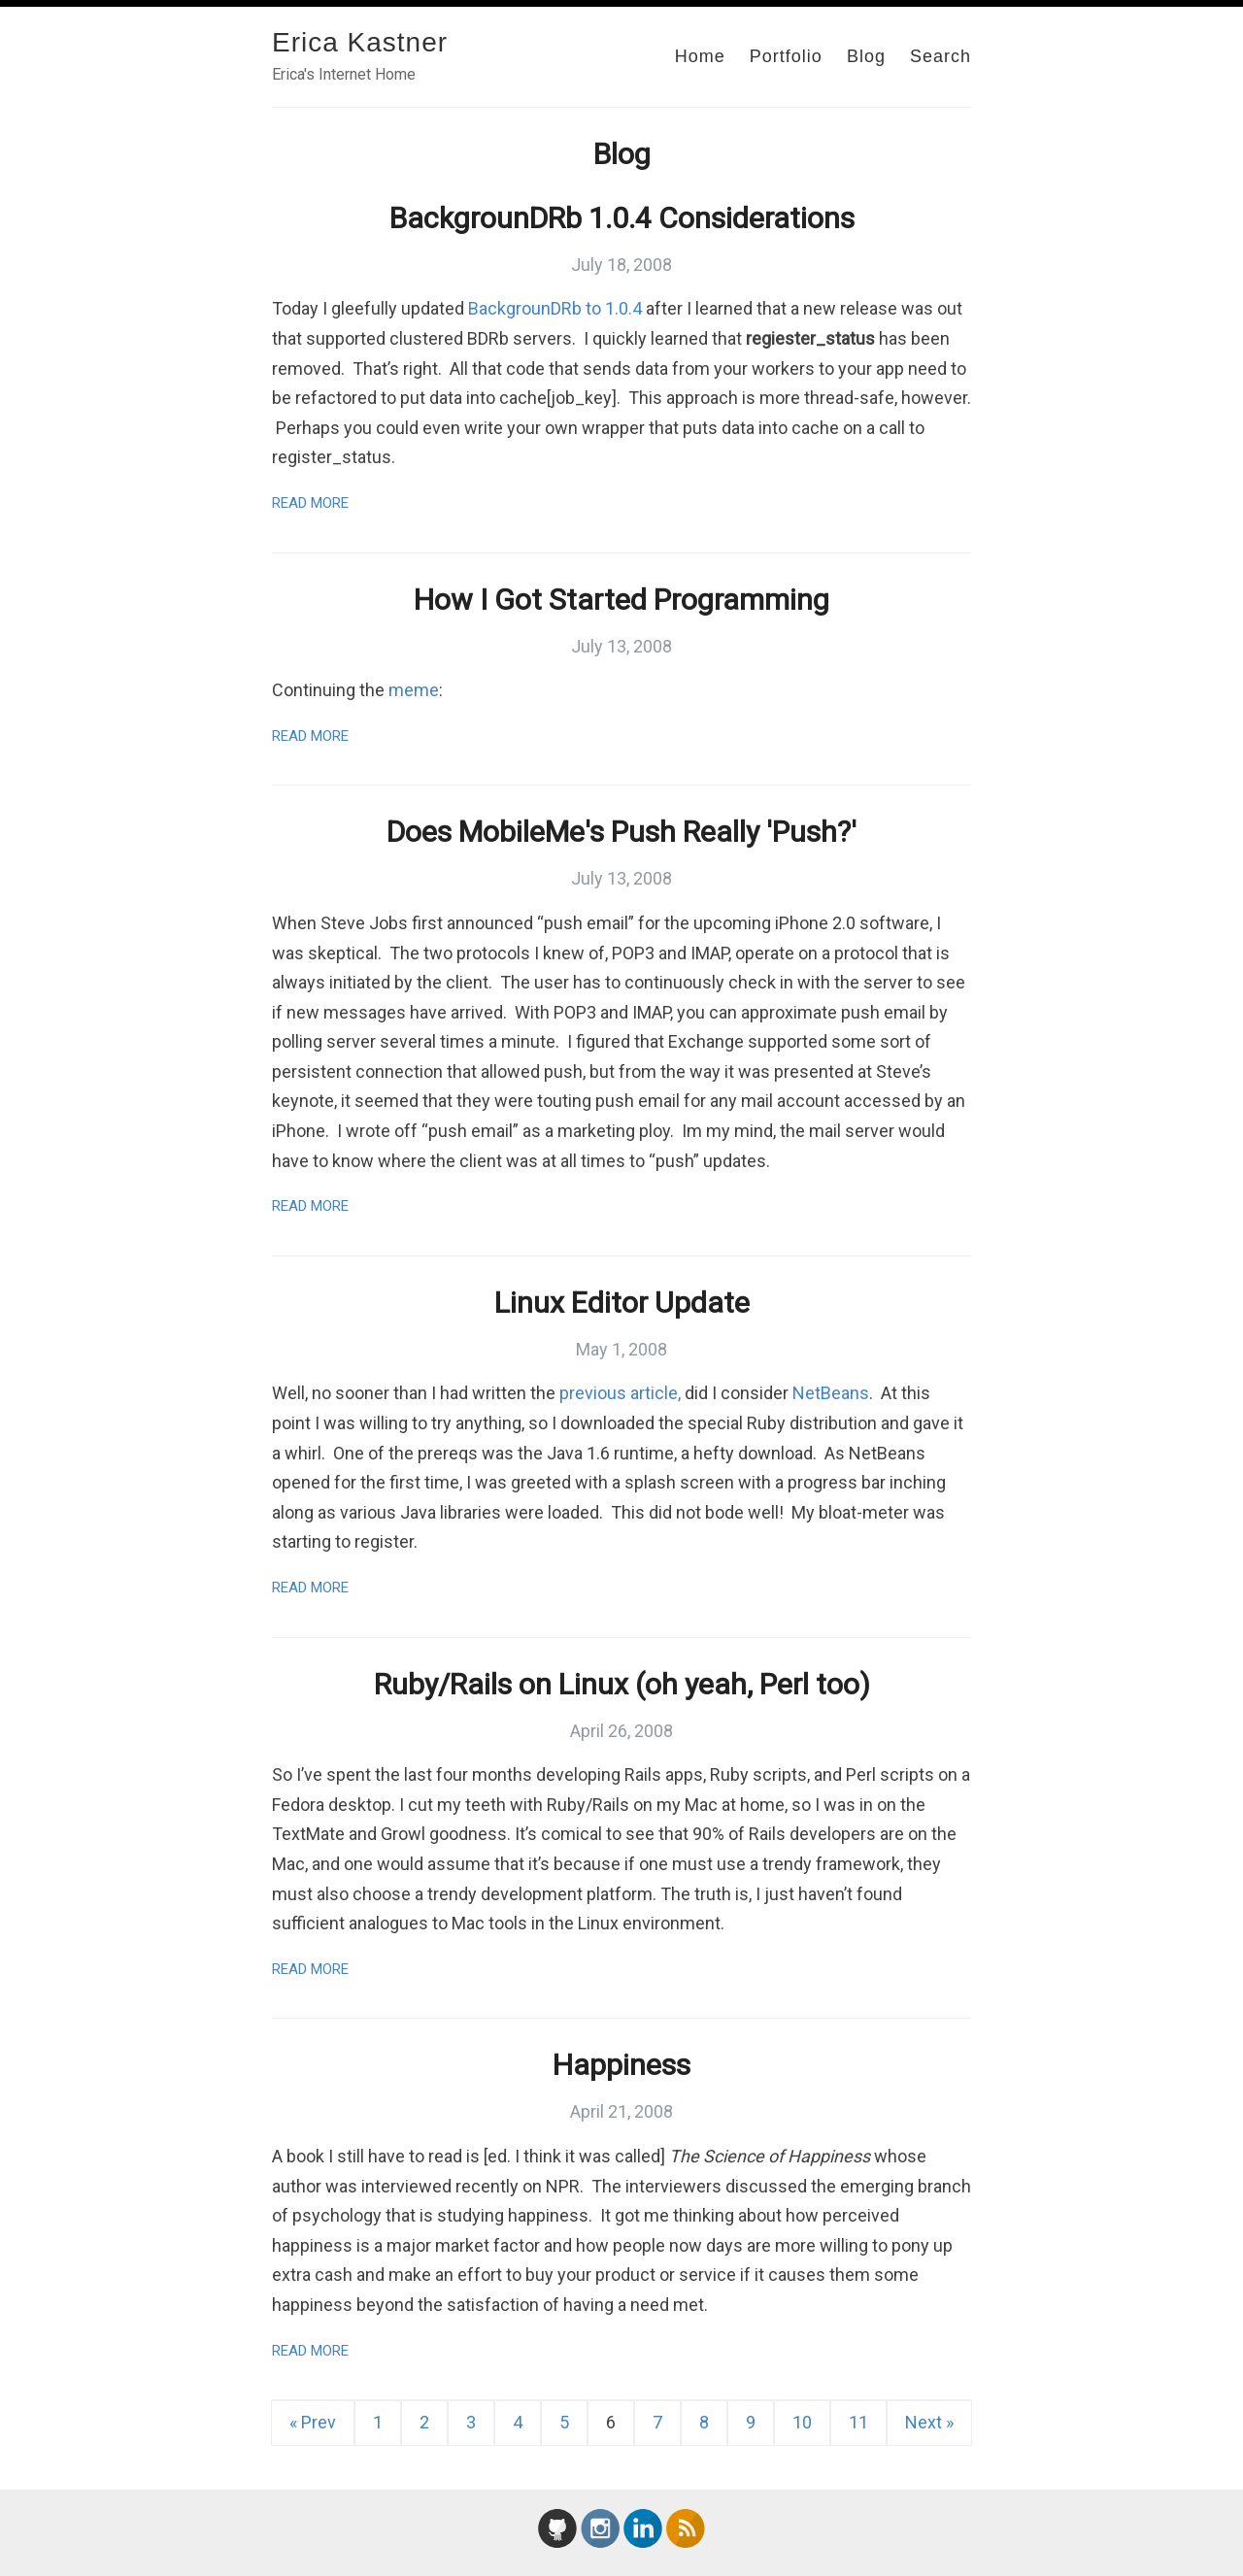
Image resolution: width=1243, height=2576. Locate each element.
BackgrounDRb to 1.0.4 (555, 308)
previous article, (620, 1393)
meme (413, 690)
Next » (929, 2422)
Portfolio (786, 56)
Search (940, 56)
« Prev (312, 2422)
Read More (310, 503)
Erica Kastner (360, 42)
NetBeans (830, 1393)
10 (802, 2422)
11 (858, 2422)
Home (700, 56)
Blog (866, 56)
